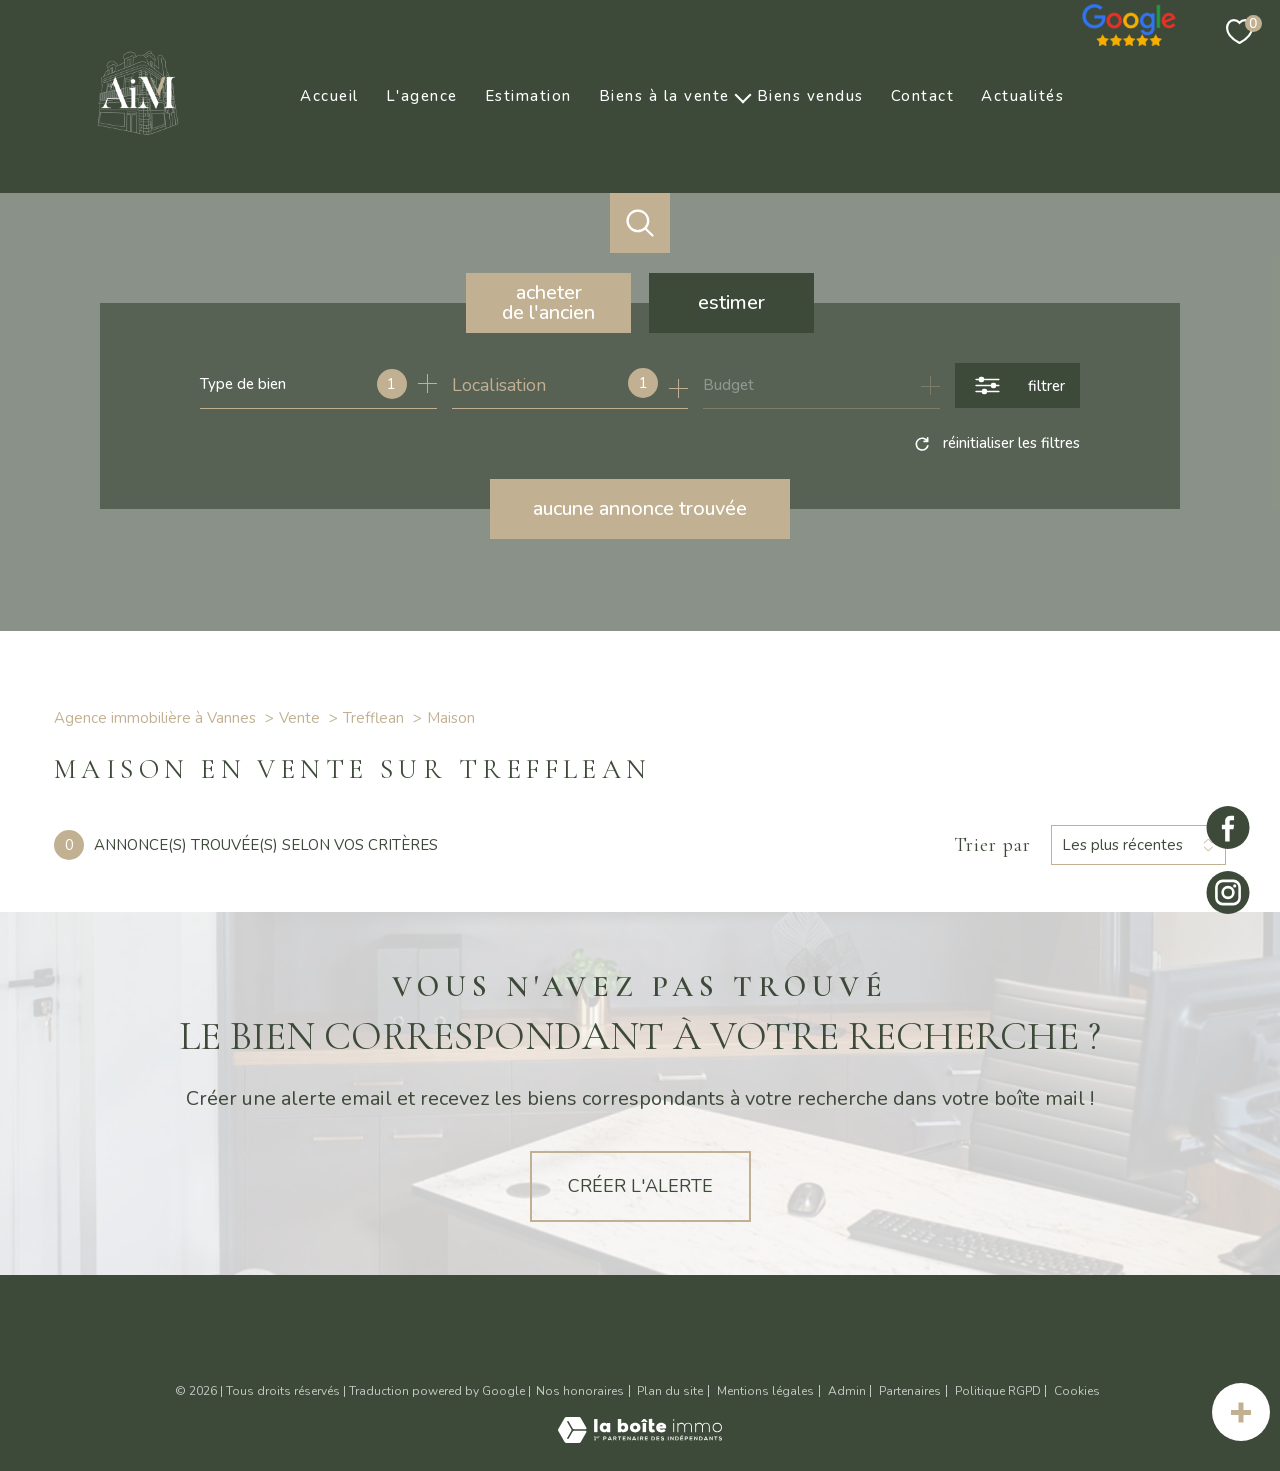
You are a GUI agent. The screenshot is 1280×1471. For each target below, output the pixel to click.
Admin (847, 1391)
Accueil (329, 96)
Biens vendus (810, 96)
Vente (299, 718)
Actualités (1022, 96)
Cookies (1077, 1392)
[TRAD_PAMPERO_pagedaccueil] (138, 141)
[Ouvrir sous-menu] (743, 96)
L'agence (422, 96)
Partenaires (910, 1391)
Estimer (731, 302)
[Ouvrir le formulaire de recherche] (1017, 385)
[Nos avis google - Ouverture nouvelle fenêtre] (1130, 20)
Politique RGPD (998, 1391)
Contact (923, 96)
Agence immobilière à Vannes (155, 718)
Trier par (992, 845)
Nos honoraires (580, 1391)
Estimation (528, 96)
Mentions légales (765, 1391)
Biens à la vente (664, 96)
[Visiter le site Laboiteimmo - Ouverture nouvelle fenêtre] (640, 1437)
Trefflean (373, 718)
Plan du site (670, 1391)
